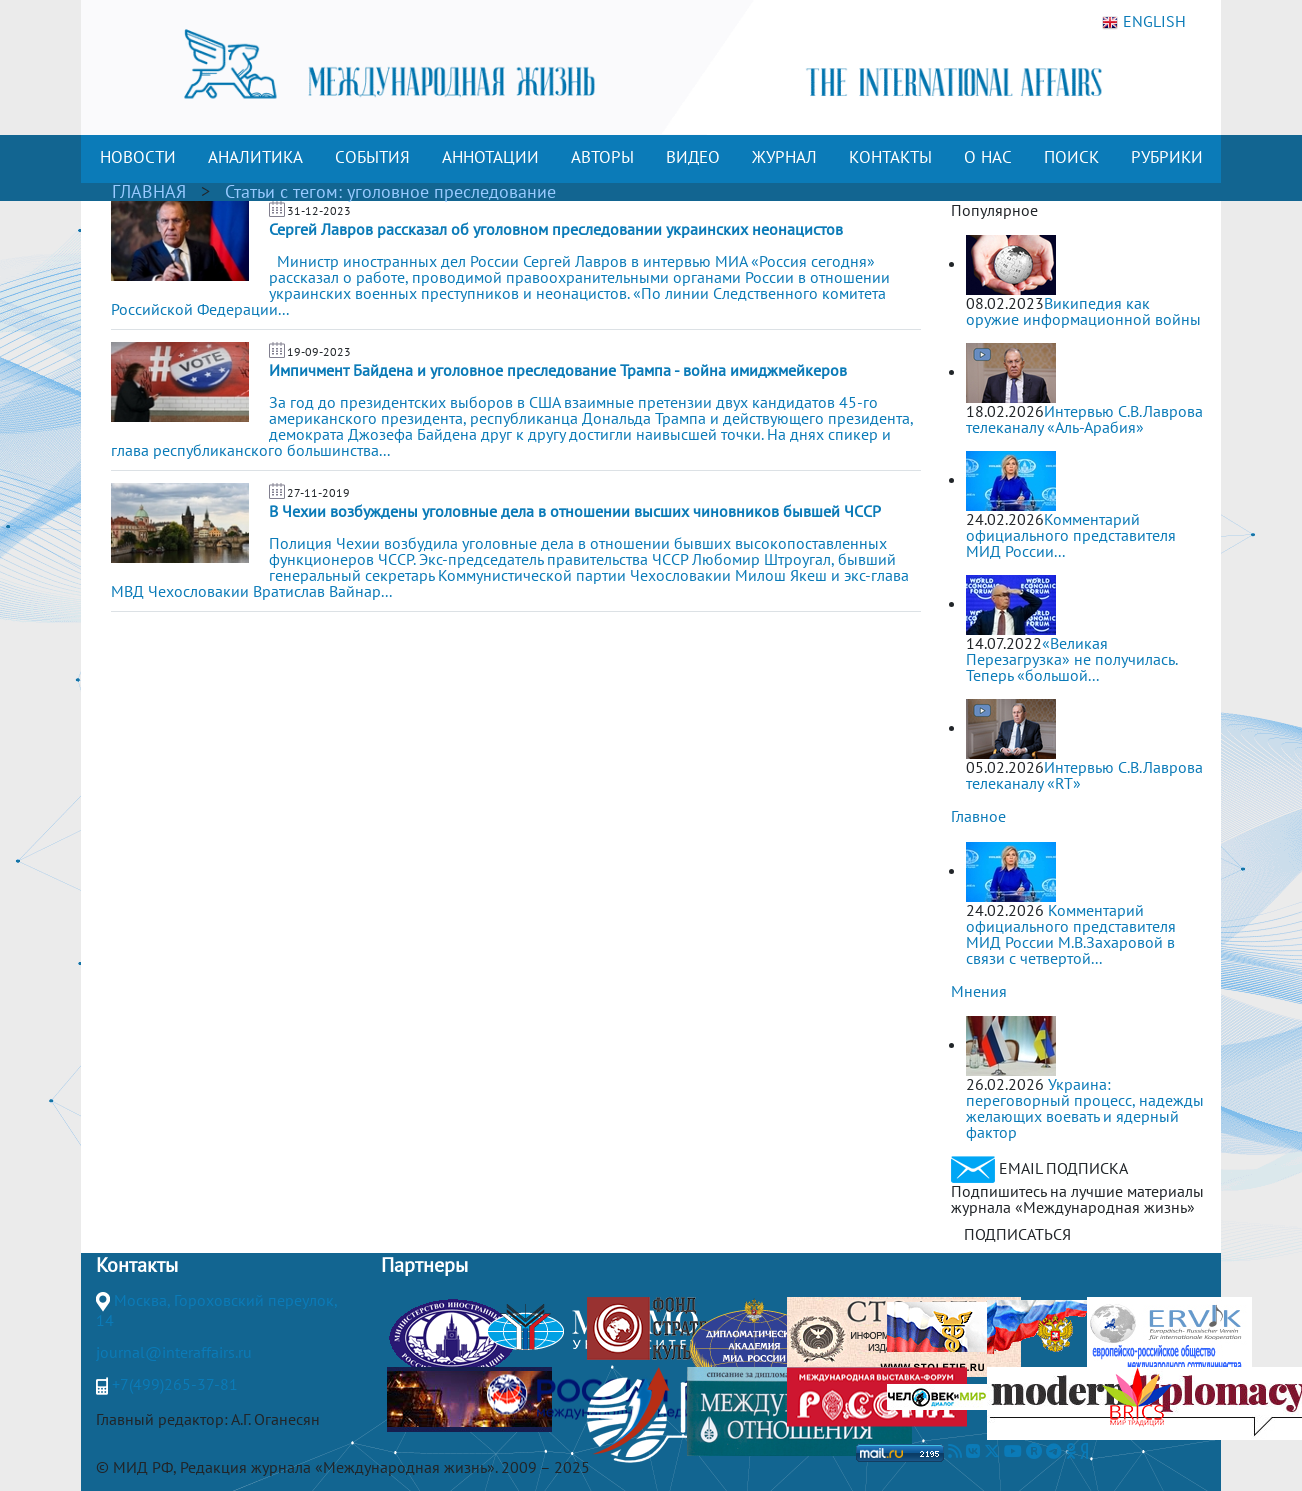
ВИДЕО (693, 157)
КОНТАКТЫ (890, 157)
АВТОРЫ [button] (602, 157)
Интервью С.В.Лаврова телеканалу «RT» (1084, 775)
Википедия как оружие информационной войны (1083, 311)
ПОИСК (1071, 157)
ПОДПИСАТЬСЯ (1017, 1234)
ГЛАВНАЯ (149, 191)
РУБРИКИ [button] (1167, 157)
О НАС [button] (988, 157)
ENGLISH (1144, 22)
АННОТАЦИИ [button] (490, 157)
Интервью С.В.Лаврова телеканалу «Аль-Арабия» (1084, 419)
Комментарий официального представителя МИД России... (1071, 535)
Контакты (137, 1265)
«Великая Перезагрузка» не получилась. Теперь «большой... (1071, 659)
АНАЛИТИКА (255, 157)
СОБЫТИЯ (372, 157)
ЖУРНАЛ (784, 157)
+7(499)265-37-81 (175, 1384)
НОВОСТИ (138, 157)
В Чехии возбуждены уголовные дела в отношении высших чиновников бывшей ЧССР (575, 511)
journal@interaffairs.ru (174, 1352)
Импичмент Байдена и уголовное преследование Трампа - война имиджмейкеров (558, 370)
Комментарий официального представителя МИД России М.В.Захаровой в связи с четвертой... (1071, 934)
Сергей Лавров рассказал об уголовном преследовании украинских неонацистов (556, 229)
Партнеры (424, 1265)
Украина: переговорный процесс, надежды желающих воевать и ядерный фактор (1085, 1108)
